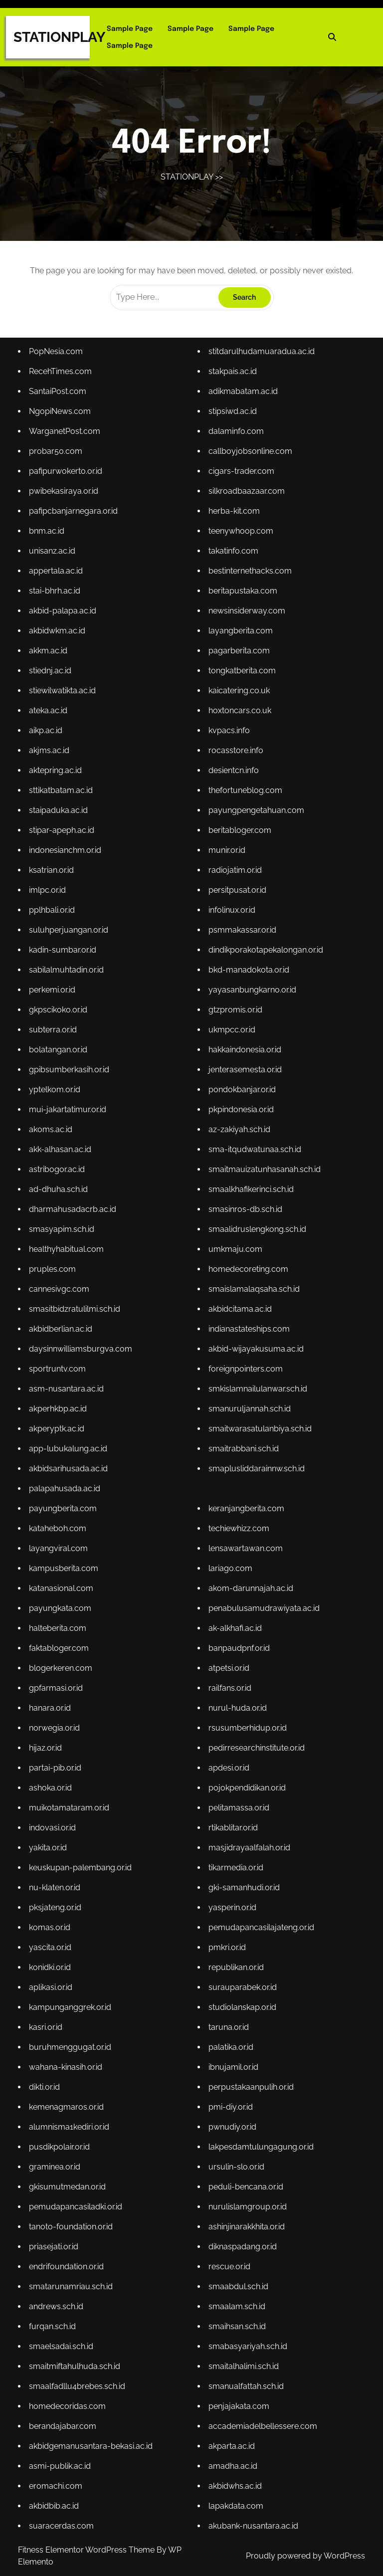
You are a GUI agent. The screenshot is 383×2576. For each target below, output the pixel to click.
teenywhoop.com (239, 549)
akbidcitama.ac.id (239, 1310)
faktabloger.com (61, 1642)
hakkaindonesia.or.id (243, 1057)
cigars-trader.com (240, 491)
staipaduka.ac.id (61, 822)
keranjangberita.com (245, 1506)
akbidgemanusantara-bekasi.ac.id (93, 2423)
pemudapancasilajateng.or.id (259, 1915)
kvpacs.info (228, 745)
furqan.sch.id (55, 2306)
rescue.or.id (228, 2247)
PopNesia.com (58, 374)
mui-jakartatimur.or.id (70, 1115)
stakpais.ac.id (231, 393)
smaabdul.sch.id (237, 2267)
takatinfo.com (232, 569)
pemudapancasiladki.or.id (78, 2188)
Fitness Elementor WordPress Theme (87, 2550)
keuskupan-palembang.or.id (82, 1857)
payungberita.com (65, 1506)
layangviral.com (61, 1545)
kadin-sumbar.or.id (65, 959)
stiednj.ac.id (53, 686)
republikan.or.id (235, 1955)
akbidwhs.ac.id (234, 2462)
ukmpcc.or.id (231, 1037)
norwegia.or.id (57, 1720)
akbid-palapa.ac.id (65, 627)
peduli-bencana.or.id (244, 2169)
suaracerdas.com (64, 2501)
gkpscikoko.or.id (60, 1017)
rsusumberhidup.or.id (246, 1720)
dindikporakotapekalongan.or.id (264, 959)
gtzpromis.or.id (234, 1017)
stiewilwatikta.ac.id (65, 705)
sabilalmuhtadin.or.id (69, 979)
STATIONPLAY (59, 37)
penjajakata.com (237, 2383)
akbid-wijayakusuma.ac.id (254, 1350)
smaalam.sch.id (236, 2286)
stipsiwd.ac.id (231, 432)
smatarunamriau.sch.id (73, 2267)
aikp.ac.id (48, 745)
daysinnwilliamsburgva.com (82, 1350)
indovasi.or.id (55, 1818)
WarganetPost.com (67, 452)
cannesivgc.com (61, 1291)
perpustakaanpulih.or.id (249, 2071)
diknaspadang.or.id (241, 2227)
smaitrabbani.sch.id (242, 1447)
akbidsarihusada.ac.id (71, 1466)
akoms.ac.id (53, 1135)
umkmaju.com (234, 1252)
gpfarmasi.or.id (58, 1681)
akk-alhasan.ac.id (62, 1154)
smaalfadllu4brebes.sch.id (79, 2364)
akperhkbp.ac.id (60, 1408)
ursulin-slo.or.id (235, 2150)
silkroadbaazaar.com (245, 510)
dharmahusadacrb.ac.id (75, 1213)
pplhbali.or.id (54, 920)
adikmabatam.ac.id (242, 413)
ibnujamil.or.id (232, 2052)
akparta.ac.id (230, 2423)
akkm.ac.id (51, 666)
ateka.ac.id (51, 725)
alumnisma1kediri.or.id (71, 2111)
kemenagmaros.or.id (69, 2091)
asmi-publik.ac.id (62, 2442)
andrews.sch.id (59, 2286)
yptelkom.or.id (57, 1096)
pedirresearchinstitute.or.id (255, 1740)
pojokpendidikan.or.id (246, 1778)
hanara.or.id (52, 1701)
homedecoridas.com (70, 2383)
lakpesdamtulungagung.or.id (259, 2130)
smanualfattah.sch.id (245, 2364)
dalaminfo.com (235, 452)
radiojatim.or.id (234, 881)
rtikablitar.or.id (232, 1818)
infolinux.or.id (231, 920)
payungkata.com (62, 1603)
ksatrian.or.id (54, 881)
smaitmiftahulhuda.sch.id (77, 2345)
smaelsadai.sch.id (63, 2325)
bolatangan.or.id (60, 1057)
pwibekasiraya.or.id (66, 510)
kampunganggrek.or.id (72, 1993)
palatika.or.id (230, 2032)
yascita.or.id (53, 1935)
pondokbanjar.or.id (241, 1096)
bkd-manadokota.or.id (247, 979)
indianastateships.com (247, 1330)
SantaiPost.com (60, 413)
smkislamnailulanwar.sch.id (256, 1388)
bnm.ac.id (49, 549)
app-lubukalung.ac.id (70, 1447)
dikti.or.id (47, 2071)
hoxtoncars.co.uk (238, 725)
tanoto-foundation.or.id (73, 2208)
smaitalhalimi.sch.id (242, 2345)
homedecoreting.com (247, 1271)
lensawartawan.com (244, 1545)
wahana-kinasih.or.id (68, 2052)
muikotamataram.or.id (71, 1798)
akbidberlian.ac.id (63, 1330)
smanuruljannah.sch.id (248, 1408)
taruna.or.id (227, 2013)
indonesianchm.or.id (67, 861)
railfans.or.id (229, 1681)
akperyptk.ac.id (59, 1427)
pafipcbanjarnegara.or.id (75, 530)
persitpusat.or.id (236, 901)
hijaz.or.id (48, 1740)
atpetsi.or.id (228, 1662)
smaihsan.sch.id (236, 2306)
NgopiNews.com (62, 432)
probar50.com (58, 471)
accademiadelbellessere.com (261, 2403)
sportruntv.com (60, 1369)
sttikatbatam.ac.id (63, 803)
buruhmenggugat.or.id (72, 2032)
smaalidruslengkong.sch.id (256, 1232)
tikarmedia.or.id (235, 1857)
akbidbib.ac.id (56, 2481)
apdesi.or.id (228, 1759)
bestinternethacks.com (248, 589)
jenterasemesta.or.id (244, 1076)
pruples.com (55, 1271)
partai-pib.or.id (58, 1759)
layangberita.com (239, 647)
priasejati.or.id (56, 2227)
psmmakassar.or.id (241, 940)
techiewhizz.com (237, 1525)
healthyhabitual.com (69, 1252)
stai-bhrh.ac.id (57, 608)
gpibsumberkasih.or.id (71, 1076)
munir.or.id (226, 861)
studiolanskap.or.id (241, 1993)
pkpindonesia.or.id (240, 1115)
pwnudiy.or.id (231, 2111)
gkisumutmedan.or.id (70, 2169)
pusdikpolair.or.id (62, 2130)
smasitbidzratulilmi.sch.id (77, 1310)
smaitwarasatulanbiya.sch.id (258, 1427)
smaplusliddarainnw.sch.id (255, 1466)
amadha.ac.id (232, 2442)
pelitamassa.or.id (237, 1798)
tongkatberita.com (241, 686)
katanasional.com (63, 1583)
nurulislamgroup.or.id (246, 2188)
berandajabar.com (65, 2403)
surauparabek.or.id (241, 1974)
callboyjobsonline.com (249, 471)
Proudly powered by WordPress (305, 2556)
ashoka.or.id (53, 1778)
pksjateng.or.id (58, 1896)
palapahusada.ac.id (67, 1486)
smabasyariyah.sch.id (246, 2325)
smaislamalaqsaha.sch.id (252, 1291)
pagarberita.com (238, 666)
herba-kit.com (233, 530)
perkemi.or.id (55, 998)
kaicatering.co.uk (238, 705)
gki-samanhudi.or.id (243, 1876)
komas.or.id (52, 1915)
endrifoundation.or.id (69, 2247)
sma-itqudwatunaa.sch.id (253, 1154)
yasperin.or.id (231, 1896)
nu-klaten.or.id (57, 1876)
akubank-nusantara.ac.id (252, 2501)
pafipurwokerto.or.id (68, 491)
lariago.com (229, 1564)
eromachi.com (58, 2462)
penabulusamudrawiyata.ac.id (262, 1603)
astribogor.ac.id (59, 1174)
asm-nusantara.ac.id (69, 1388)
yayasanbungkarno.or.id (251, 998)
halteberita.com (60, 1622)
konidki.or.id (52, 1955)
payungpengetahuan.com (255, 822)
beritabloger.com (238, 842)
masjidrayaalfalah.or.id (248, 1837)
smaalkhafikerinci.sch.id (249, 1193)
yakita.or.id (50, 1837)
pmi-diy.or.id (229, 2091)
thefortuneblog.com (244, 803)
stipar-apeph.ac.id (64, 842)
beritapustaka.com (241, 608)
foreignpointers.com (244, 1369)
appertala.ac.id (58, 589)
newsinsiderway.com (245, 627)
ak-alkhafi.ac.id (234, 1622)
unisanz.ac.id (55, 569)
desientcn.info (232, 784)
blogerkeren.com (63, 1662)
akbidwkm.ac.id (60, 647)
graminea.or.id (57, 2150)
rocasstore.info (235, 764)
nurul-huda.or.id (236, 1701)
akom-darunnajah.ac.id (249, 1583)
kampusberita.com (66, 1564)
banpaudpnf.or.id (238, 1642)
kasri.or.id (48, 2013)
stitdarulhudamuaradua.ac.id (260, 374)
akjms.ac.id (52, 764)
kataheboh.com (60, 1525)
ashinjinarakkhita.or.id (245, 2208)
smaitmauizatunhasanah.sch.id (263, 1174)
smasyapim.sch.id (64, 1232)
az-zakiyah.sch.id (238, 1135)
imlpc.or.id (50, 901)
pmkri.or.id (226, 1935)
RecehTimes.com (63, 393)
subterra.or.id (55, 1037)
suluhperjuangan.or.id (71, 940)
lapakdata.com (235, 2481)
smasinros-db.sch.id (244, 1213)
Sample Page (130, 28)
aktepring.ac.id (58, 784)
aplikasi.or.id (53, 1974)
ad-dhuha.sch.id (61, 1193)
